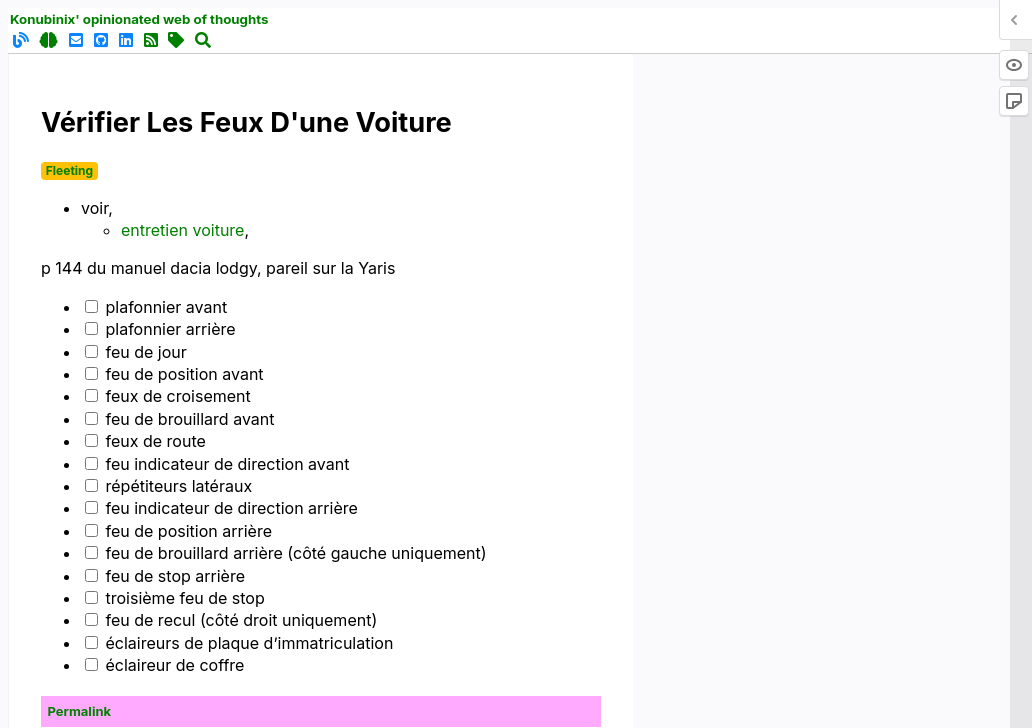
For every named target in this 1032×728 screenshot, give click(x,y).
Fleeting (69, 170)
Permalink (80, 711)
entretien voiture (182, 230)
